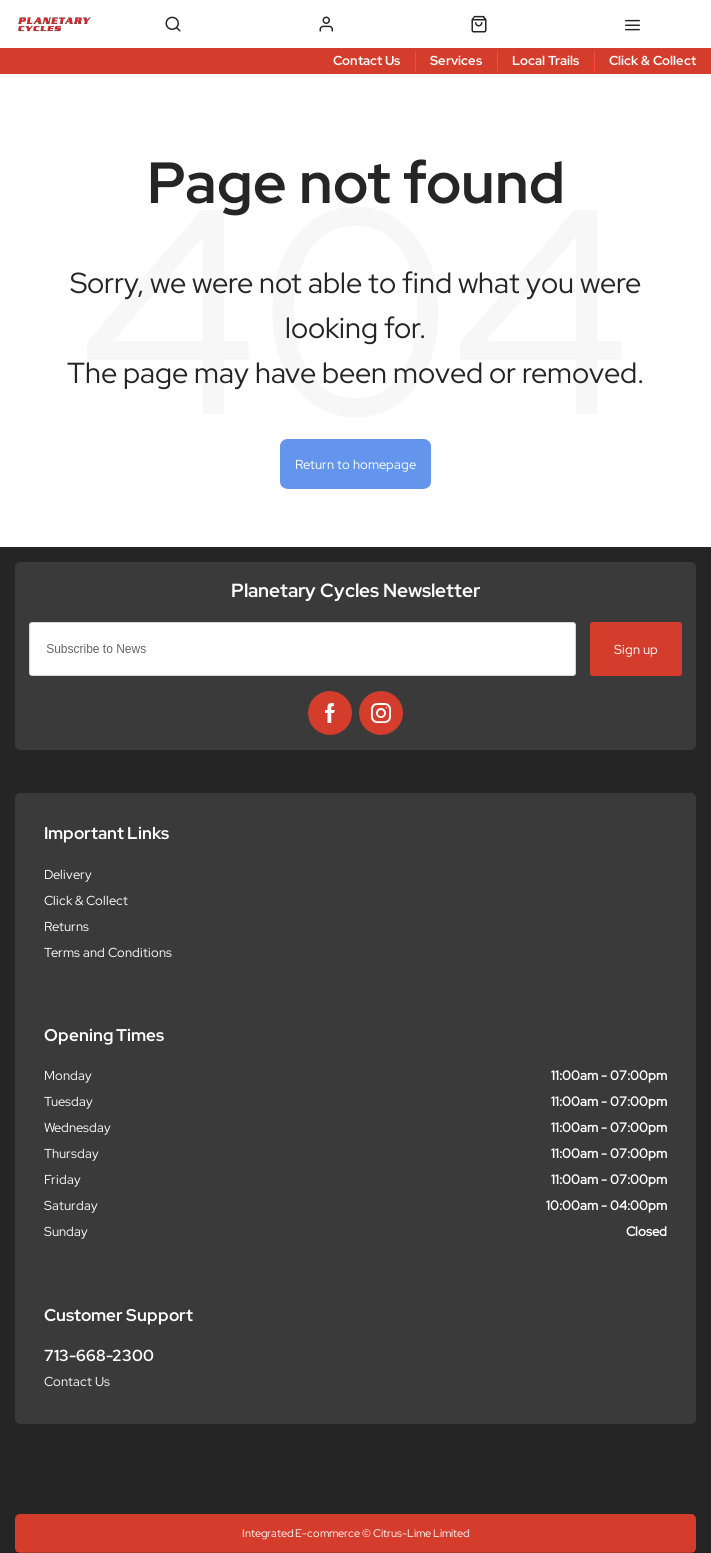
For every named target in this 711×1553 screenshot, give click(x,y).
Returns (66, 926)
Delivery (68, 874)
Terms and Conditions (108, 952)
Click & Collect (86, 900)
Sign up (636, 649)
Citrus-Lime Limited (421, 1533)
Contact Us (77, 1381)
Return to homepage (355, 464)
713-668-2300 (99, 1355)
